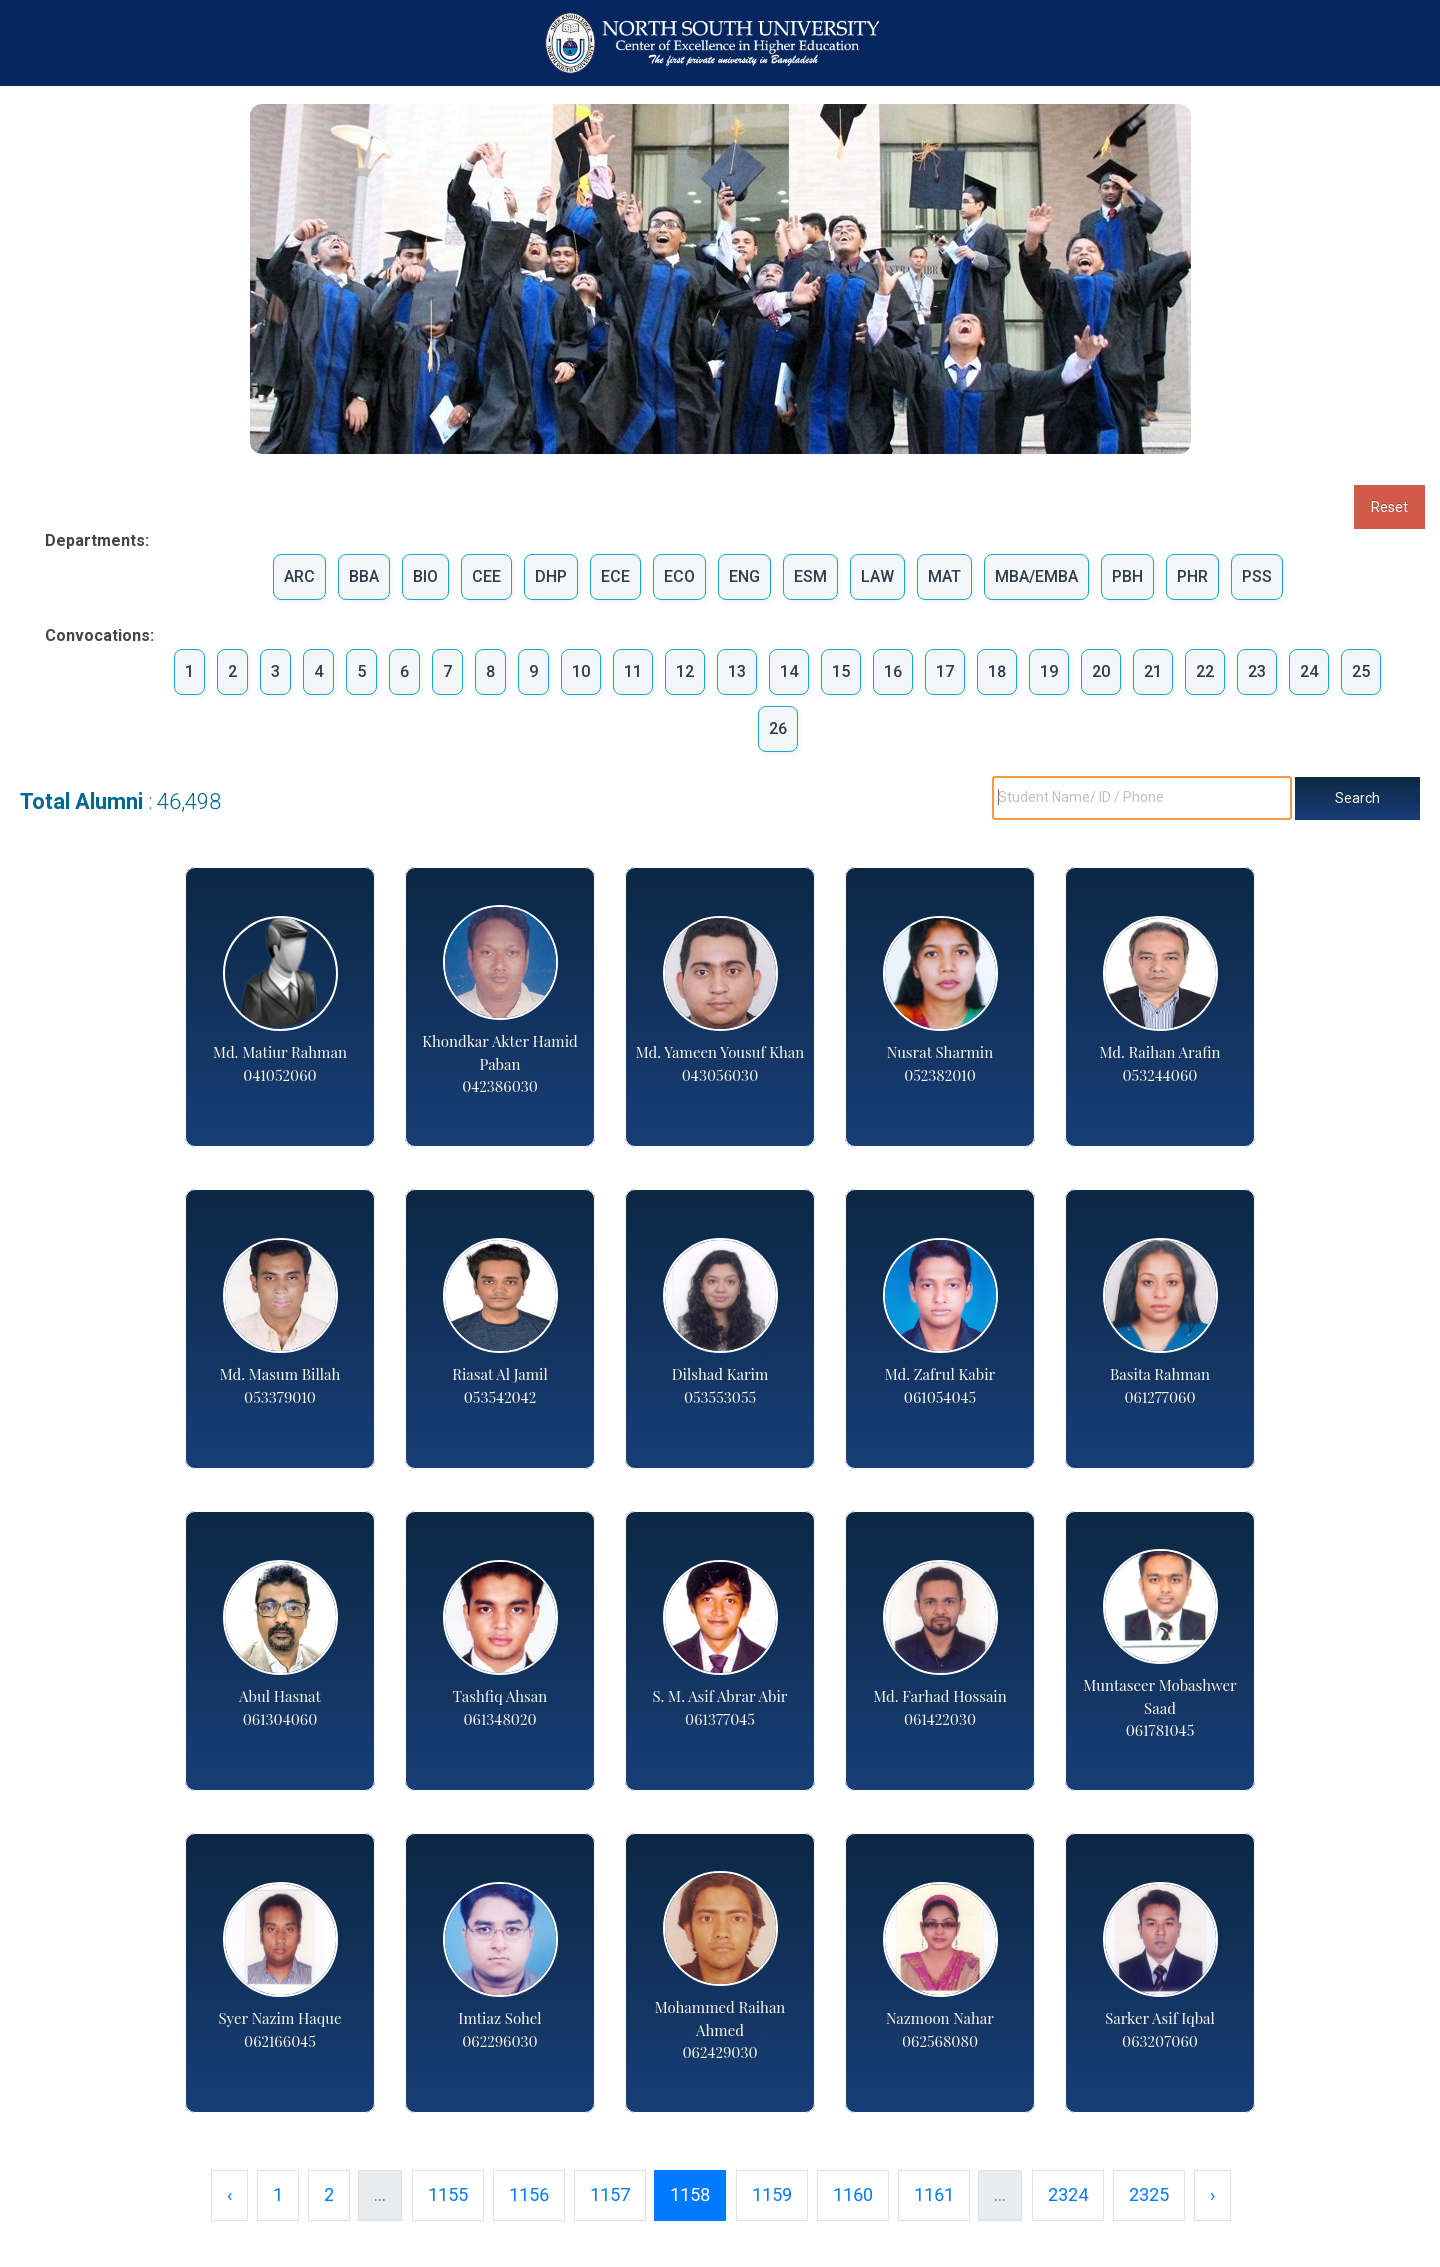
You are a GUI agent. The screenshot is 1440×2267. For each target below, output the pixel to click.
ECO (679, 576)
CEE (486, 576)
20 (1101, 671)
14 (789, 671)
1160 (853, 2194)
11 (633, 671)
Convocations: (87, 635)
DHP (551, 576)
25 (1361, 671)
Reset (1389, 507)
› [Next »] (1212, 2194)
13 (737, 671)
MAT (944, 576)
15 (841, 671)
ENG (744, 576)
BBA (364, 576)
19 (1049, 671)
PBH (1127, 576)
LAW (877, 576)
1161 (934, 2194)
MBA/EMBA (1036, 576)
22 (1205, 671)
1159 (772, 2194)
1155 (448, 2194)
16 (893, 671)
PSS (1257, 576)
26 (778, 728)
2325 (1149, 2194)
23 (1257, 671)
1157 (610, 2194)
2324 (1068, 2194)
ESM (810, 576)
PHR (1192, 576)
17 (945, 671)
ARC (299, 576)
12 (685, 671)
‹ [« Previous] (229, 2194)
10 (581, 671)
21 (1153, 671)
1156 (529, 2194)
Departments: (87, 540)
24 (1309, 671)
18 (997, 671)
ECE (615, 576)
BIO (425, 576)
